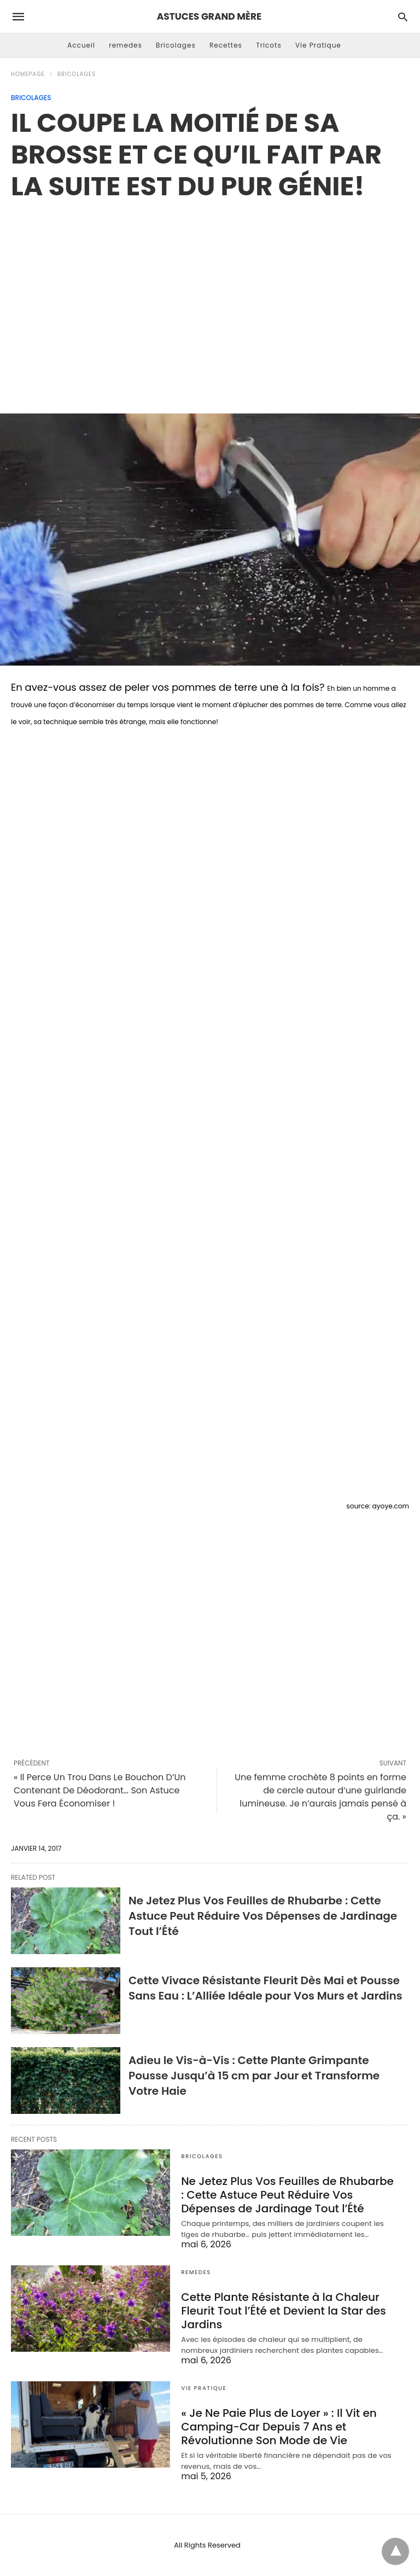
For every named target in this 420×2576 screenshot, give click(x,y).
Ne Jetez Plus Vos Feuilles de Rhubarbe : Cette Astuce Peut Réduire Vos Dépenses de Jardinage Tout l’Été (263, 1916)
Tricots (269, 45)
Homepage (28, 74)
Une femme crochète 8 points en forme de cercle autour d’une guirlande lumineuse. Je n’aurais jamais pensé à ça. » (320, 1797)
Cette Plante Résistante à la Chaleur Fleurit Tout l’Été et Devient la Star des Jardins (283, 2310)
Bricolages (176, 45)
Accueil (81, 45)
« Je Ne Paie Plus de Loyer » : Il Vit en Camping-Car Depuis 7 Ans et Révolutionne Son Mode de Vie (279, 2426)
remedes (125, 45)
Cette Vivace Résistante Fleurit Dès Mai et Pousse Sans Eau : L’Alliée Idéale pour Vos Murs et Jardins (265, 1988)
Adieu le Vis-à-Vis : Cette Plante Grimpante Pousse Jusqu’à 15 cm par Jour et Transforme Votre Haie (254, 2076)
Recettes (225, 45)
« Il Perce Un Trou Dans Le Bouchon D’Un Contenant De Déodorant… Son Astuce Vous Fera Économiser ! (99, 1790)
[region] (210, 295)
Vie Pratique (318, 45)
